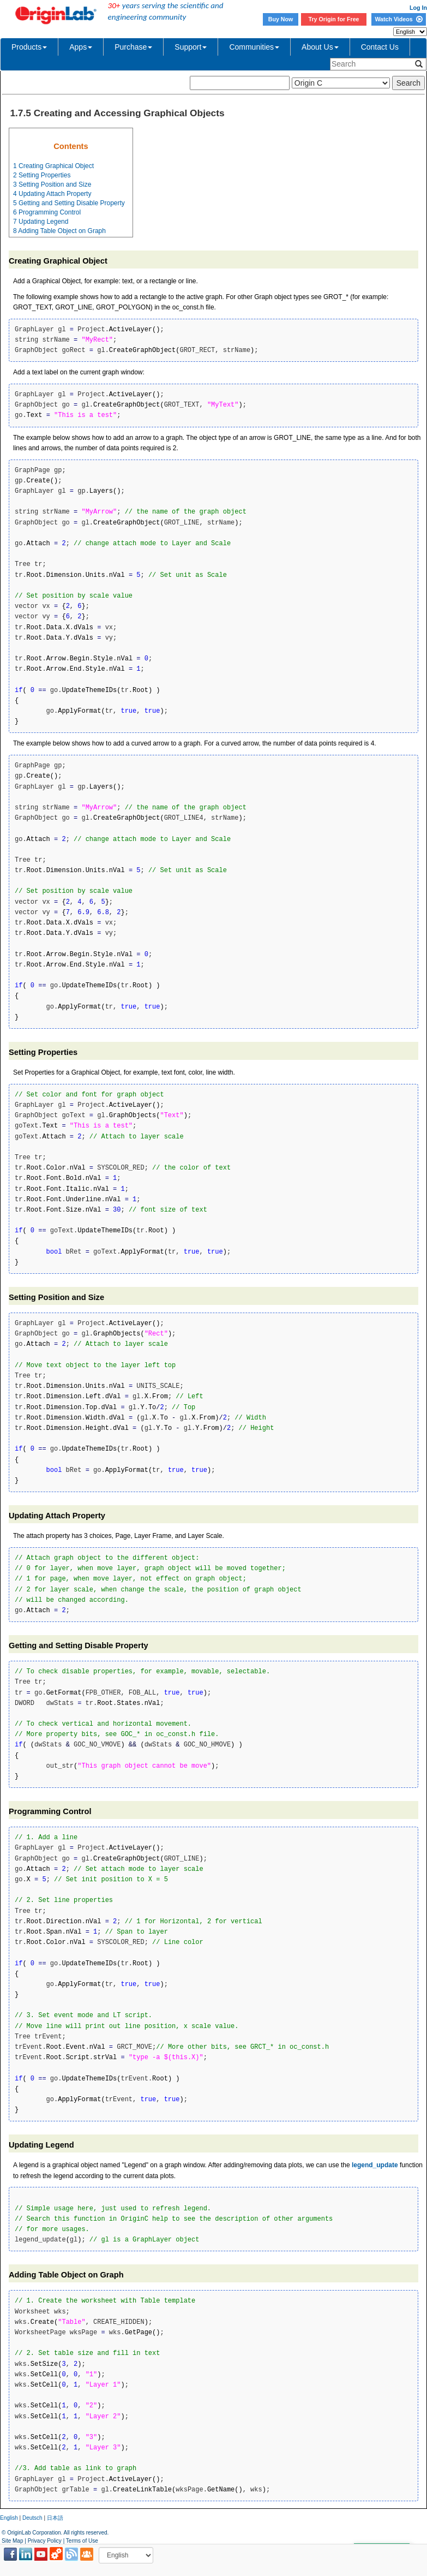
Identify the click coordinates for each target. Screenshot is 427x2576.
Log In (418, 7)
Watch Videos (398, 19)
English (9, 2518)
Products (29, 47)
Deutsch (32, 2518)
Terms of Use (82, 2541)
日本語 (55, 2518)
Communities (254, 47)
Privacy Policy (45, 2541)
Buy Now (280, 19)
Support (191, 47)
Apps (80, 47)
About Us (320, 47)
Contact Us (380, 47)
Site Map (12, 2541)
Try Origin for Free (334, 19)
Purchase (133, 47)
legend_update (375, 2165)
